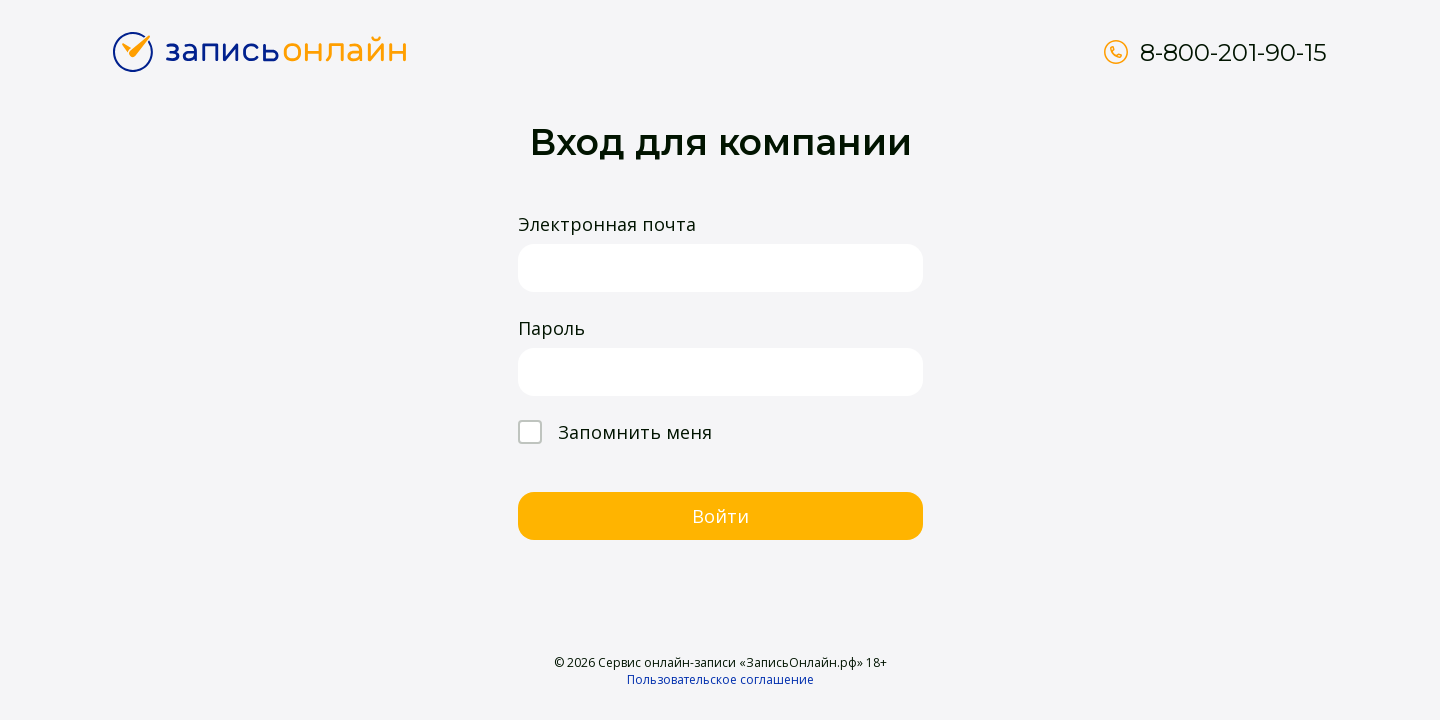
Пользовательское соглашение (720, 679)
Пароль (551, 328)
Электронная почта (607, 224)
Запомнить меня (615, 432)
